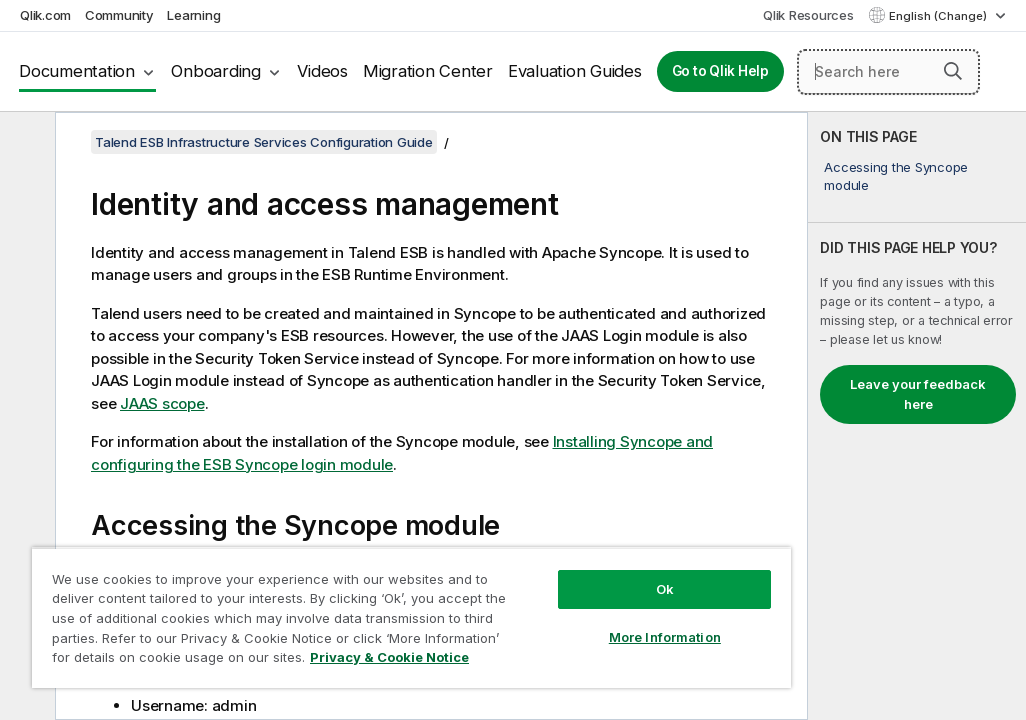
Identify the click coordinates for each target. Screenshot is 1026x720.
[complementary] (917, 416)
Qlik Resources (808, 15)
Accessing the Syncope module (896, 176)
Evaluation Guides (575, 71)
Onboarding (216, 71)
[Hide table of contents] (25, 143)
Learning (193, 15)
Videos (322, 71)
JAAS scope (162, 403)
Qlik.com (45, 15)
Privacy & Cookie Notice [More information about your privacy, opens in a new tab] (193, 661)
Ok (526, 554)
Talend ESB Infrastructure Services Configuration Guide (264, 142)
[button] (953, 71)
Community (119, 15)
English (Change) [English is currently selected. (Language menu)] (939, 16)
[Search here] (888, 72)
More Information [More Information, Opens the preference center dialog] (526, 602)
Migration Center (428, 71)
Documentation (77, 71)
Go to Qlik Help (720, 71)
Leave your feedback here (918, 394)
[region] (329, 600)
